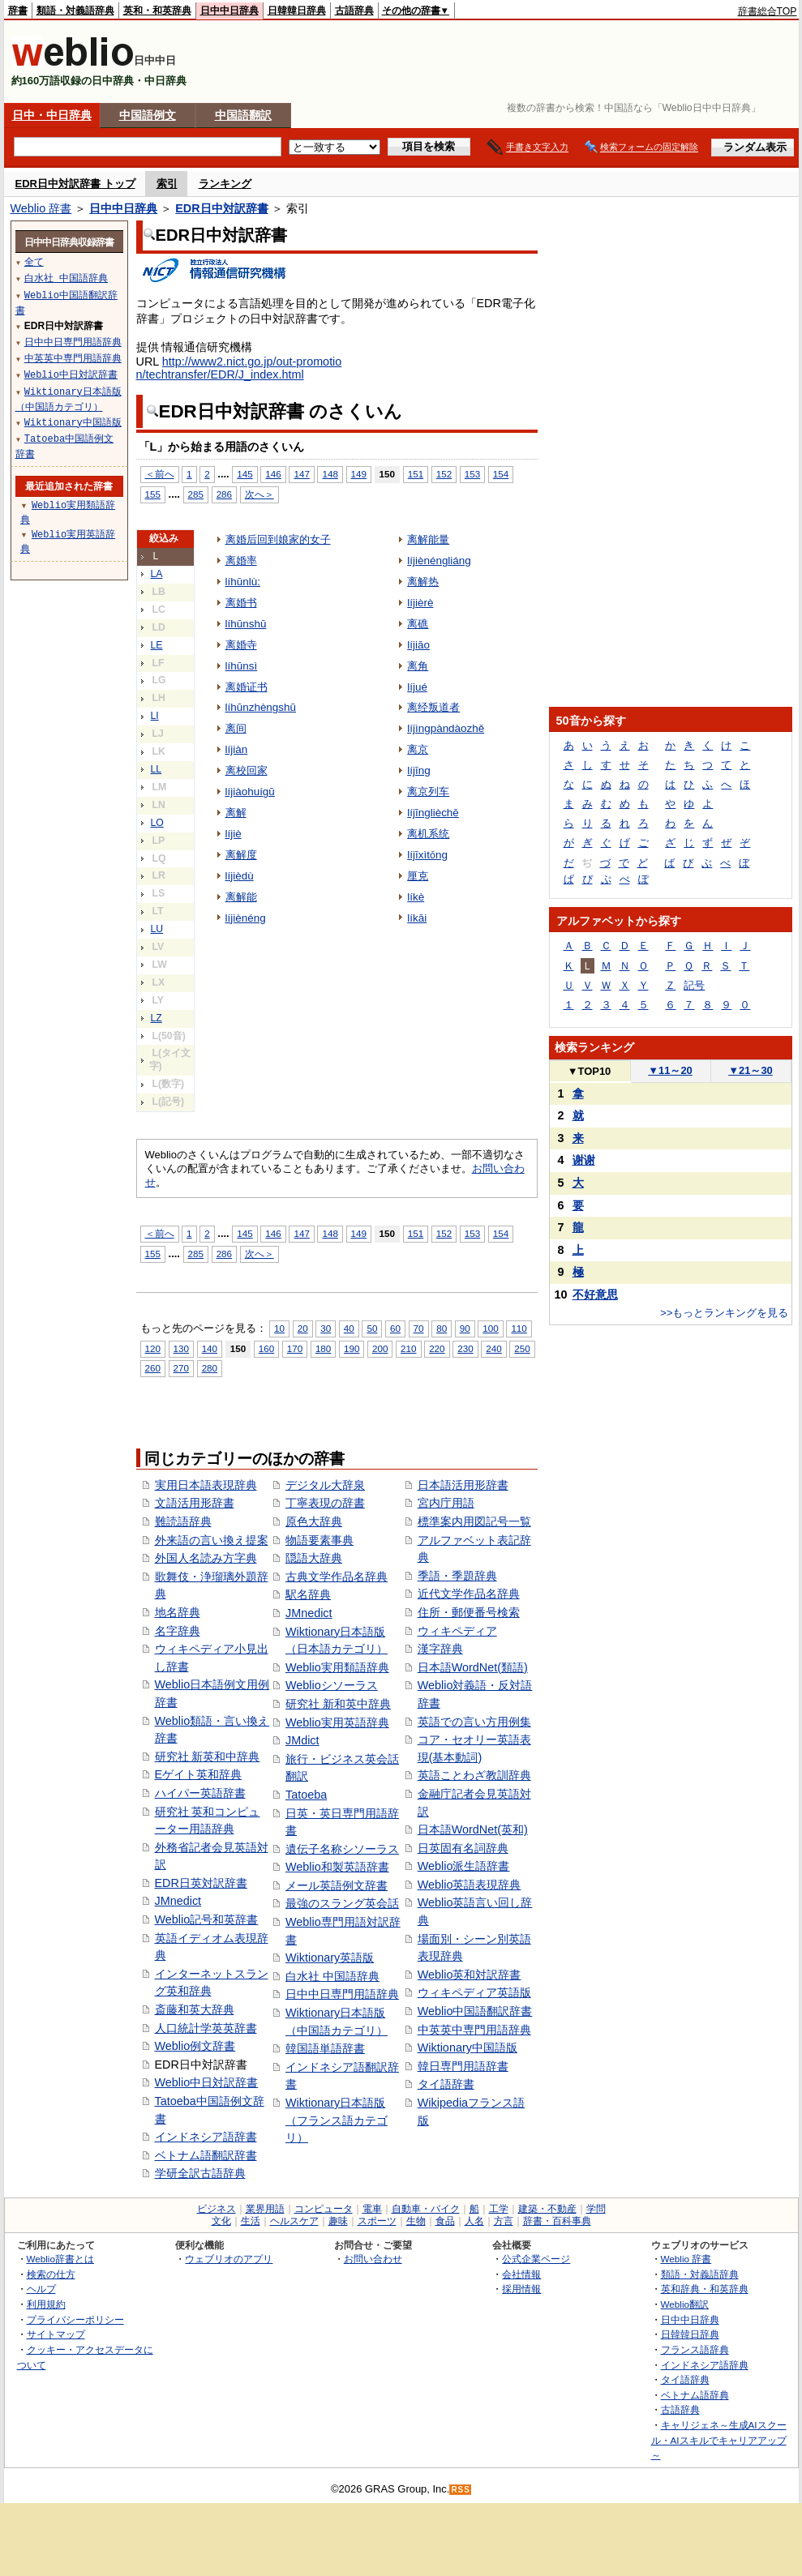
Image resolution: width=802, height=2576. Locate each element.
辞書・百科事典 (557, 2221)
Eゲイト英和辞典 (198, 1774)
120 (153, 1348)
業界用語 (265, 2209)
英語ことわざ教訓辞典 (474, 1775)
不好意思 (595, 1294)
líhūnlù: (242, 582)
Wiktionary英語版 (329, 1957)
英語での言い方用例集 (474, 1721)
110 (518, 1328)
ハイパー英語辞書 (200, 1793)
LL (156, 769)
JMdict (302, 1740)
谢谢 (584, 1159)
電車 (372, 2209)
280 (209, 1368)
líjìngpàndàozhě (445, 728)
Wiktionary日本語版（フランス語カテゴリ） (336, 2120)
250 (522, 1348)
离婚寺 (241, 645)
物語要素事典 (319, 1540)
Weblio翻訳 (685, 2304)
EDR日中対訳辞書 (221, 208)
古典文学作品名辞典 (336, 1576)
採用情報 (521, 2288)
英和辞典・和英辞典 (704, 2288)
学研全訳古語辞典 (200, 2173)
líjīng (418, 770)
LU (157, 929)
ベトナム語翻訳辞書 (206, 2155)
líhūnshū (246, 624)
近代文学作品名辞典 (469, 1593)
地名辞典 (177, 1612)
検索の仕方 (51, 2274)
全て (34, 261)
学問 (596, 2209)
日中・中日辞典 (52, 115)
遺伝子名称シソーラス (342, 1848)
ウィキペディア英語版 (474, 1992)
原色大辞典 (313, 1521)
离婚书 (241, 603)
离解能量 (428, 539)
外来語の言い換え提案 (211, 1540)
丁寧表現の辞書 (325, 1502)
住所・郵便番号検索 (469, 1612)
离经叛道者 (433, 707)
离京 (417, 749)
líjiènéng (245, 918)
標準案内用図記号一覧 (474, 1521)
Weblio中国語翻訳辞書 (475, 2011)
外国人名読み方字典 (206, 1557)
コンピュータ (323, 2209)
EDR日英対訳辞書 (201, 1882)
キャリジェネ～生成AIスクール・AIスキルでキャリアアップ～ (719, 2440)
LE (157, 645)
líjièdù (239, 876)
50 (372, 1328)
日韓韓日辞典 (297, 10)
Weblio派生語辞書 (464, 1865)
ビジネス (216, 2209)
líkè (415, 897)
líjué (417, 687)
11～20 (670, 1070)
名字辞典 (177, 1630)
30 (325, 1328)
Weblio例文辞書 (195, 2045)
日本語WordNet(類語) (473, 1667)
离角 (417, 666)
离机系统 (428, 834)
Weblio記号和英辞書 (207, 1919)
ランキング (225, 184)
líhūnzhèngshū (261, 707)
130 (181, 1348)
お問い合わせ (373, 2258)
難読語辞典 (183, 1521)
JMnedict (178, 1900)
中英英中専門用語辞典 (474, 2029)
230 (465, 1348)
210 (408, 1348)
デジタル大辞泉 (325, 1484)
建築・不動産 (547, 2209)
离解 (236, 813)
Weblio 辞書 (41, 208)
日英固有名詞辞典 (463, 1848)
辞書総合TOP (767, 11)
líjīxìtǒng (427, 855)
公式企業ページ (536, 2258)
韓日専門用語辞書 (463, 2066)
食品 (445, 2221)
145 (244, 474)
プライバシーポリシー (75, 2319)
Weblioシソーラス (331, 1685)
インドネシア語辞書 (206, 2136)
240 (493, 1348)
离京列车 (428, 791)
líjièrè (420, 603)
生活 (250, 2221)
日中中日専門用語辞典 (342, 1994)
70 (419, 1328)
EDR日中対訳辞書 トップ (75, 184)
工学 (498, 2209)
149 (359, 474)
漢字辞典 (440, 1648)
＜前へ (159, 474)
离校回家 (246, 770)
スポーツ (377, 2221)
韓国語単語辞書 (325, 2048)
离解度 (241, 855)
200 (380, 1348)
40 (349, 1328)
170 (294, 1348)
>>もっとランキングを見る (724, 1313)
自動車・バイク (426, 2209)
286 (224, 494)
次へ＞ (259, 494)
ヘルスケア (294, 2221)
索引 (167, 184)
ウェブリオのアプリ (228, 2258)
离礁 (417, 624)
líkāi (417, 918)
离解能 (241, 897)
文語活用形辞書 (194, 1502)
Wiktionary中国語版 (467, 2047)
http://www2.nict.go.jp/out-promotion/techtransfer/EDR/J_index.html (239, 368)
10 (279, 1328)
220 (436, 1348)
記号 (694, 985)
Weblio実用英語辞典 (337, 1722)
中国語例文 (147, 115)
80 (441, 1328)
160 (266, 1348)
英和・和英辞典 (157, 10)
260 (153, 1368)
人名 (474, 2221)
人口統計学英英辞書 (206, 2028)
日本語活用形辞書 (463, 1484)
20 (303, 1328)
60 (395, 1328)
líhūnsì (241, 666)
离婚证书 (246, 687)
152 (444, 474)
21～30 (750, 1070)
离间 (236, 728)
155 (153, 494)
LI (155, 715)
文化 (221, 2221)
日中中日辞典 (229, 10)
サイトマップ (56, 2334)
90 (465, 1328)
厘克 (417, 876)
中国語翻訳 (243, 115)
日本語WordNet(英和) (473, 1829)
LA (157, 574)
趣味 (338, 2221)
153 (472, 474)
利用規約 (46, 2304)
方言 (503, 2221)
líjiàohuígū (250, 791)
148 (329, 474)
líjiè (233, 834)
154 (500, 474)
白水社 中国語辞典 (332, 1976)
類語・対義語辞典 (75, 10)
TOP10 (589, 1071)
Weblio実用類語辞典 (337, 1667)
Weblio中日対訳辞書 (207, 2082)
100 (490, 1328)
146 (273, 474)
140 (209, 1348)
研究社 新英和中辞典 (207, 1756)
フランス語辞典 (695, 2349)
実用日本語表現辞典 (206, 1484)
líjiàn (236, 749)
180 (323, 1348)
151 (415, 474)
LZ (156, 1018)
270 (181, 1368)
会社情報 (521, 2274)
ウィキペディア (457, 1630)
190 (351, 1348)
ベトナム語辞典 (695, 2395)
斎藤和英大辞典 (194, 2009)
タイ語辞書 (446, 2083)
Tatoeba (306, 1794)
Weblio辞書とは (60, 2258)
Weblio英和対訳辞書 (469, 1974)
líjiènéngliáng (439, 560)
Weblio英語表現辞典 (469, 1884)
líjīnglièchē (433, 813)
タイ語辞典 (685, 2379)
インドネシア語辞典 (704, 2365)
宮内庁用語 (446, 1502)
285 (196, 494)
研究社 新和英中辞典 (338, 1703)
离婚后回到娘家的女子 (278, 539)
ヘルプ (41, 2288)
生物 (416, 2221)
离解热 (423, 582)
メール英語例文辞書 (336, 1885)
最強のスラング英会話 (342, 1903)
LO (157, 822)
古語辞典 (354, 10)
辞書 (18, 10)
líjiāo (418, 645)
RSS (460, 2489)
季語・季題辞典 (457, 1575)
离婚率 (241, 560)
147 (301, 474)
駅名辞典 (308, 1594)
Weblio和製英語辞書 (337, 1866)
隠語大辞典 (313, 1557)
